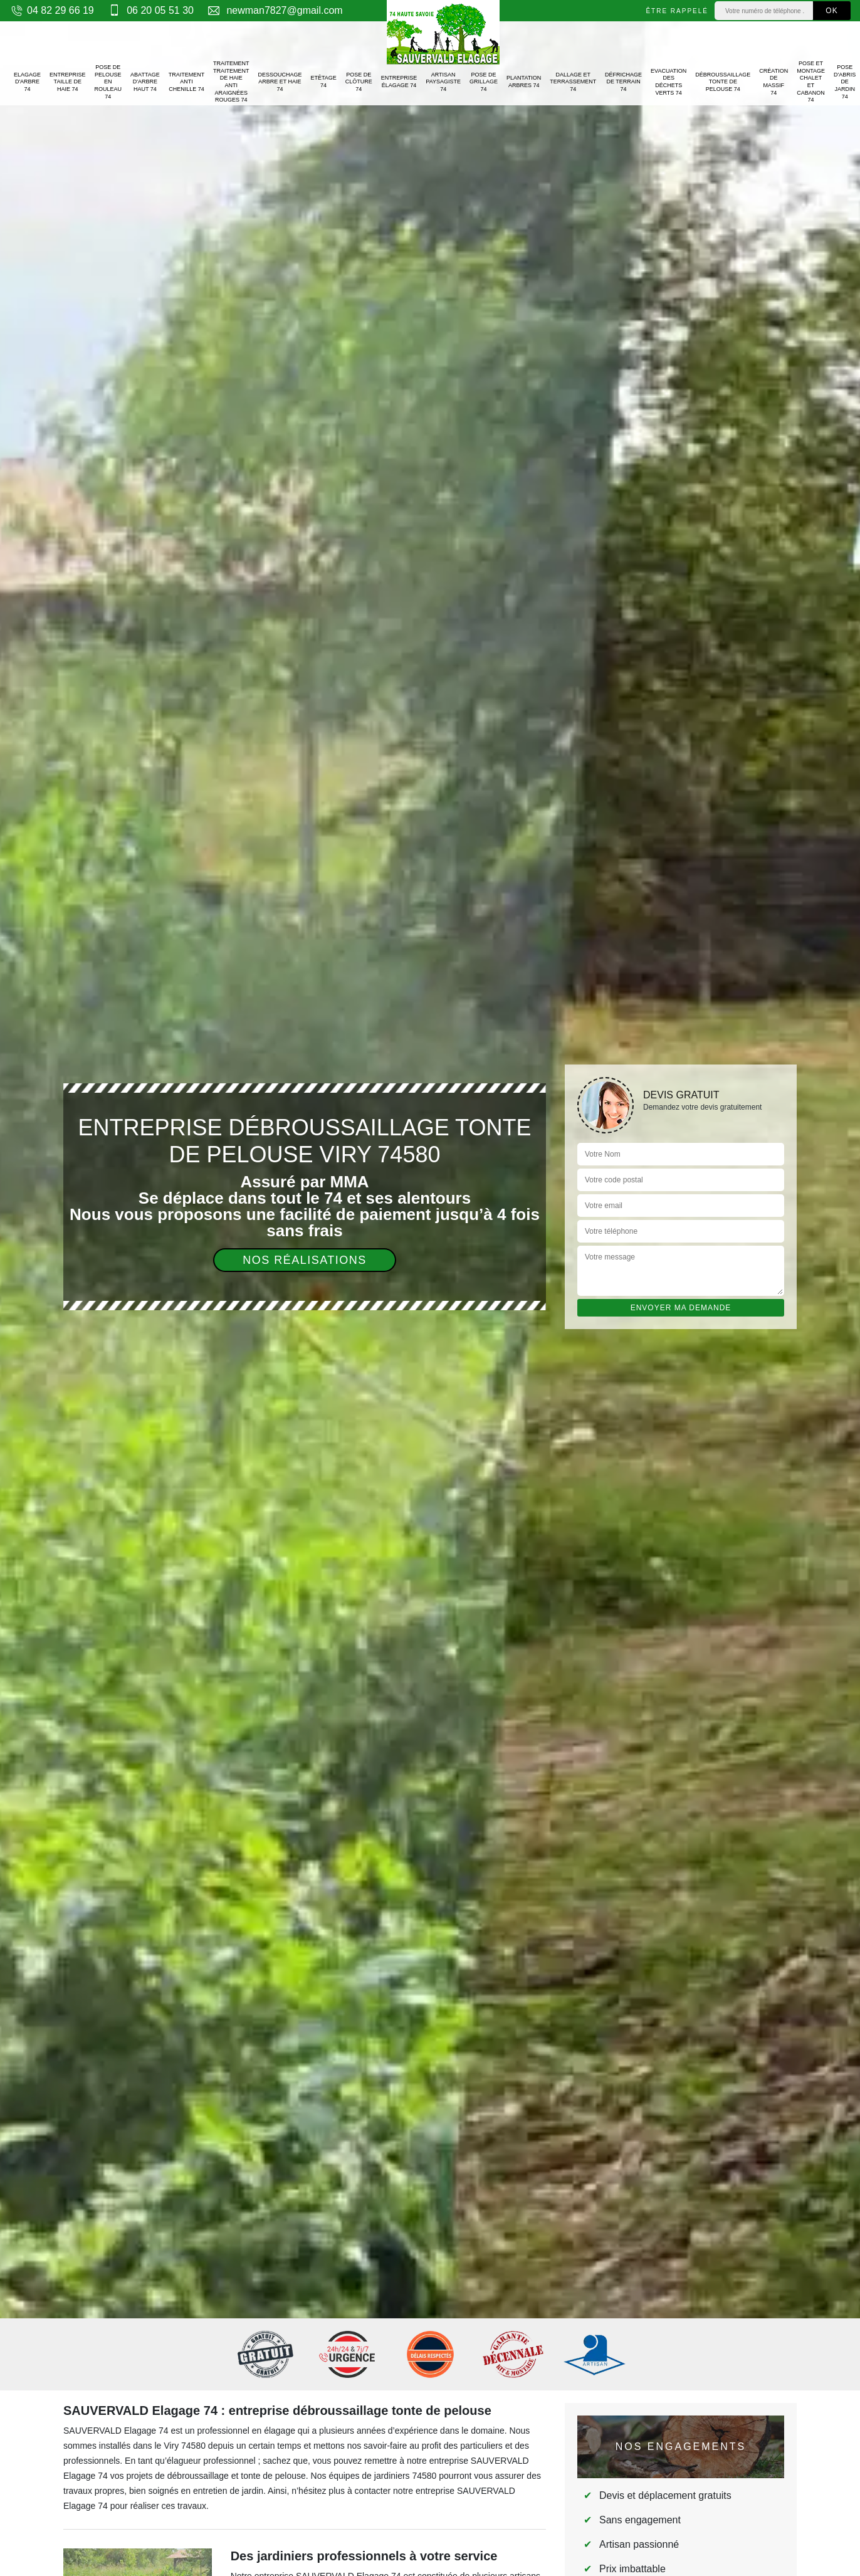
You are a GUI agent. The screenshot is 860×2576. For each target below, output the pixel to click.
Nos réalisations (305, 1260)
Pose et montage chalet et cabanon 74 (811, 81)
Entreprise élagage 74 (399, 81)
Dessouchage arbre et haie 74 (280, 81)
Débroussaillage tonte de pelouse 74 (722, 81)
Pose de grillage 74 (483, 81)
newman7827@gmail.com (274, 10)
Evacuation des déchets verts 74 (668, 82)
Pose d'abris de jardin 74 (845, 82)
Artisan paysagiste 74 (443, 81)
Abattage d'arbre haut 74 (145, 81)
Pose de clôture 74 (358, 81)
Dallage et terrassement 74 (573, 81)
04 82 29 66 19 (51, 10)
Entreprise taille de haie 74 (68, 81)
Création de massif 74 (773, 82)
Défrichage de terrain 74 (623, 81)
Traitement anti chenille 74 (187, 81)
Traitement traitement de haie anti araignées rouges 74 (231, 81)
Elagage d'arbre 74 (27, 81)
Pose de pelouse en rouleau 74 (108, 82)
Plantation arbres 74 (523, 81)
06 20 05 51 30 (150, 10)
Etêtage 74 (323, 81)
